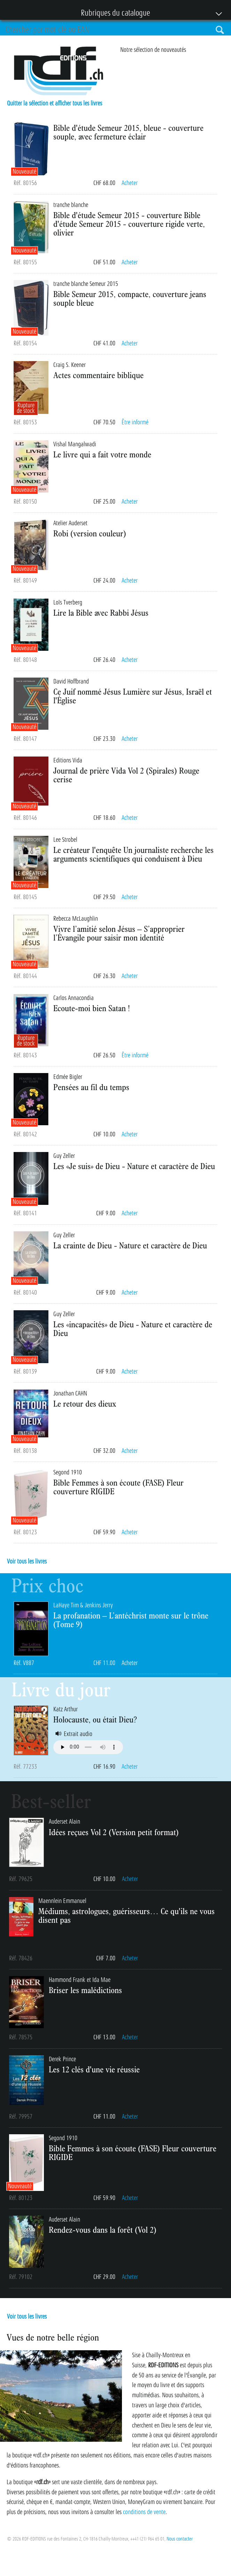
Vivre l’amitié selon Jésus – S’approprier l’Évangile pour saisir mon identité (119, 933)
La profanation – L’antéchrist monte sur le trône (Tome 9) (130, 1619)
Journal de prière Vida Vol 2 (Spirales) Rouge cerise (126, 775)
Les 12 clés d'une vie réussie (94, 2069)
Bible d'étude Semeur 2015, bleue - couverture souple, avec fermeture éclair (128, 132)
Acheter (130, 183)
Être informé (135, 422)
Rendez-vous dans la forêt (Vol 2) (102, 2229)
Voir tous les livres (27, 1561)
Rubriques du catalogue (112, 13)
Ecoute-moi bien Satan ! (91, 1008)
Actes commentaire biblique (98, 375)
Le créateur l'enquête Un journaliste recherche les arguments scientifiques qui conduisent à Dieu (133, 854)
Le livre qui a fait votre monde (102, 454)
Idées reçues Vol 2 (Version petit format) (114, 1832)
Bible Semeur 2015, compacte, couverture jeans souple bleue (129, 298)
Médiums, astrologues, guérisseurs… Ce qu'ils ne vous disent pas (126, 1915)
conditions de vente (144, 2512)
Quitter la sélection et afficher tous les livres (54, 103)
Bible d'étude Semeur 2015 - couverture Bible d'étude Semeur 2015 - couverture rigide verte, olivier (129, 223)
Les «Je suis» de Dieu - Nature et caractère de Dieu (134, 1166)
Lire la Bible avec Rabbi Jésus (100, 612)
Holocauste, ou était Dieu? (95, 1719)
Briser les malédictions (85, 1990)
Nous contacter (180, 2539)
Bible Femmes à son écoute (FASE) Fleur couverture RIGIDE (118, 1487)
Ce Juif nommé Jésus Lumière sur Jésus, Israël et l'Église (132, 696)
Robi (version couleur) (89, 533)
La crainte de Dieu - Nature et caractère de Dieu (130, 1245)
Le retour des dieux (84, 1403)
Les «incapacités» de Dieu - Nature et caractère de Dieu (132, 1328)
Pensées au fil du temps (91, 1087)
